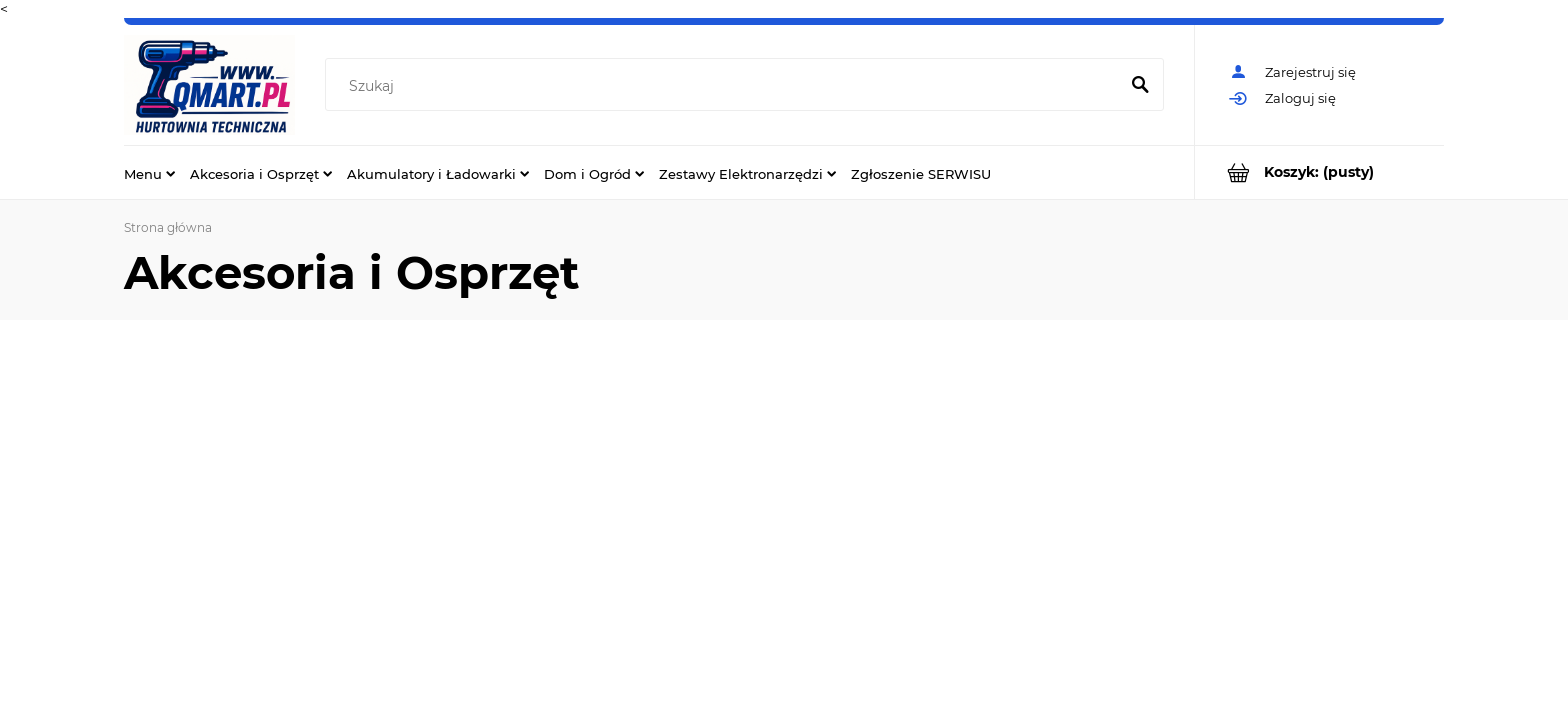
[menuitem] (149, 173)
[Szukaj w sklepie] (725, 86)
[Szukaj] (1140, 86)
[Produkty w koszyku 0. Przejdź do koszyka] (1319, 172)
